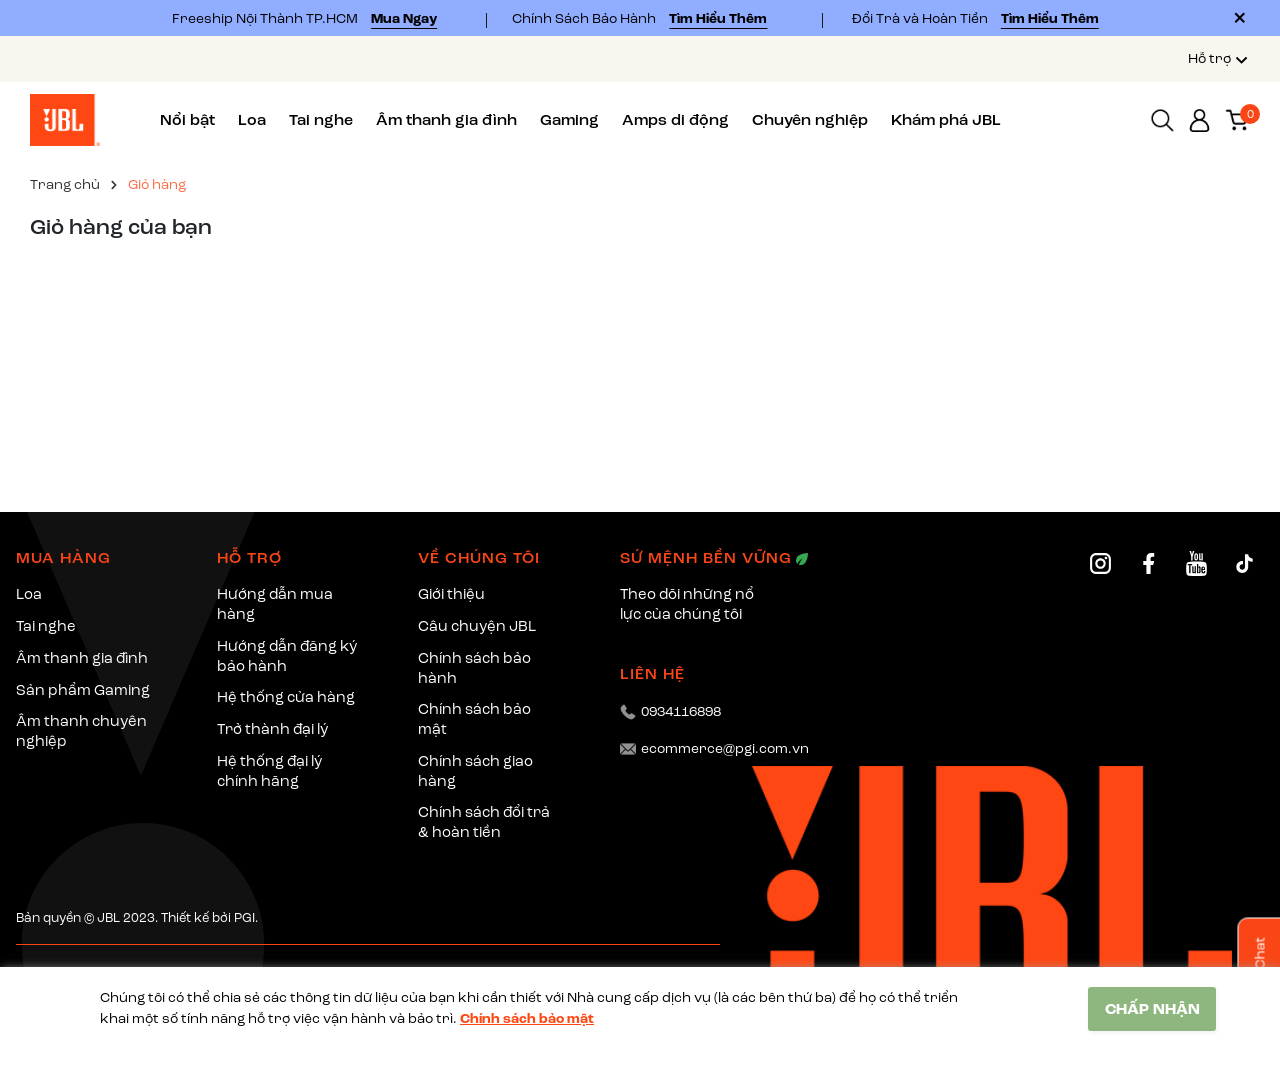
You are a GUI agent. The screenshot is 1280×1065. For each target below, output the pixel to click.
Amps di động (675, 120)
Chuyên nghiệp (810, 120)
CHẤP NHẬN (1152, 1009)
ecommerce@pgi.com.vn (725, 748)
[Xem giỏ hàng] (1237, 118)
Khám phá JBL (946, 120)
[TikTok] (1244, 563)
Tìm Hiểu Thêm (718, 18)
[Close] (1240, 18)
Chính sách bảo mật (527, 1018)
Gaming (569, 120)
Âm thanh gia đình (446, 120)
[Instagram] (1100, 563)
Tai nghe (321, 120)
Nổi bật (187, 120)
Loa (252, 120)
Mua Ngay (404, 18)
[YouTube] (1196, 563)
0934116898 (681, 711)
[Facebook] (1148, 563)
